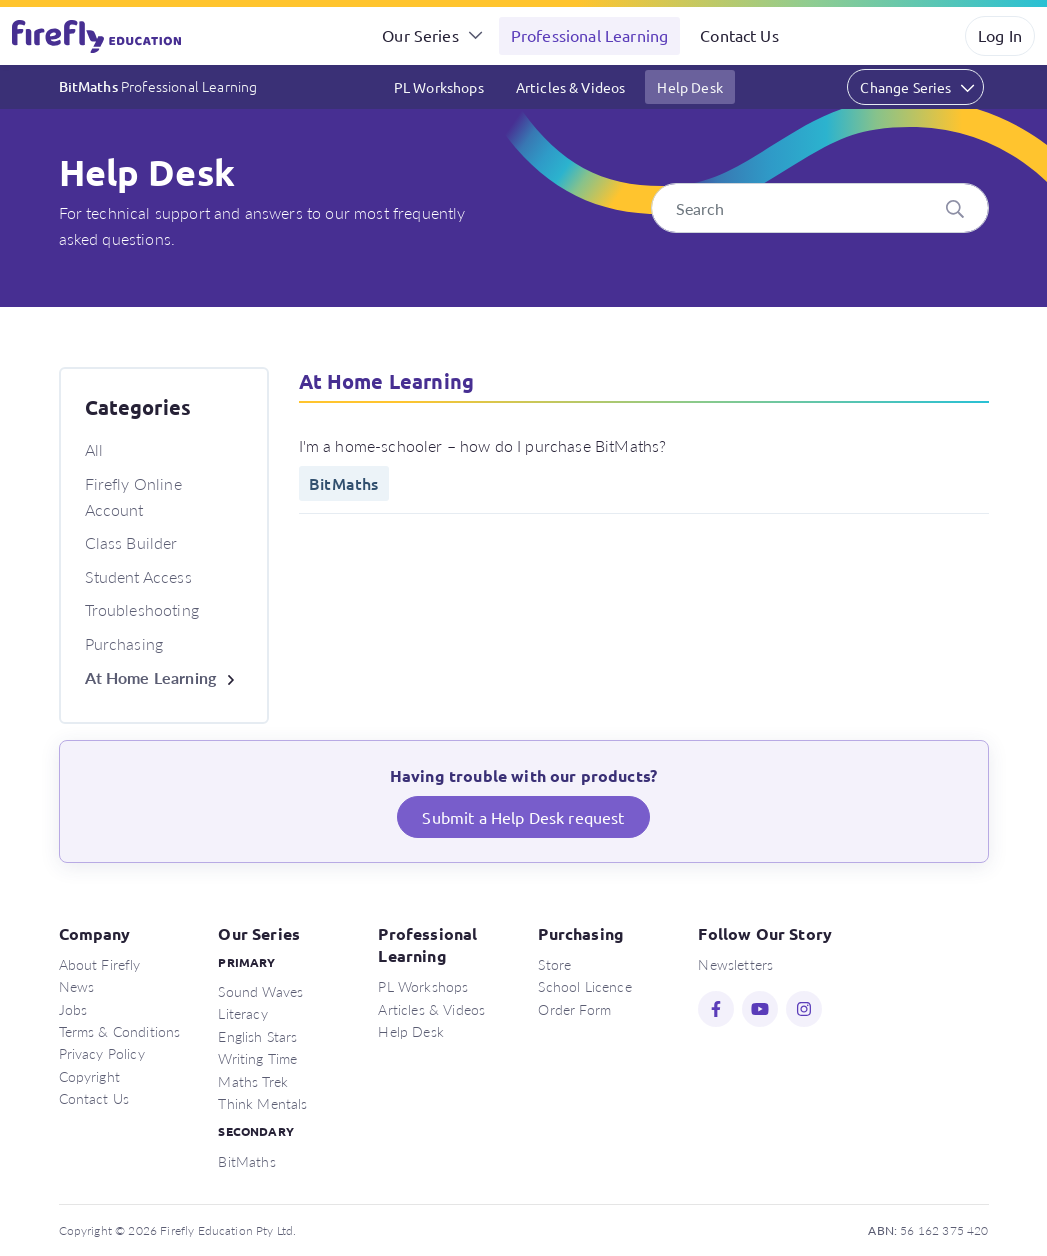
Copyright (89, 1076)
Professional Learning (589, 35)
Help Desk (689, 87)
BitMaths (158, 86)
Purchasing (124, 643)
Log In (1000, 35)
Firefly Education (98, 36)
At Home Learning (151, 677)
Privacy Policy (102, 1053)
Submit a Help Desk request (523, 817)
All (94, 449)
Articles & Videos (571, 87)
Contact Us (739, 35)
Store (554, 964)
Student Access (138, 576)
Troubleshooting (142, 609)
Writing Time (257, 1058)
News (77, 986)
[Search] (820, 208)
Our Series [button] (420, 35)
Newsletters (735, 964)
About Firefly (100, 964)
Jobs (73, 1009)
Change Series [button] (905, 87)
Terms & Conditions (120, 1031)
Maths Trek (253, 1081)
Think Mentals (262, 1103)
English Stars (257, 1036)
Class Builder (131, 542)
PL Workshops (439, 87)
